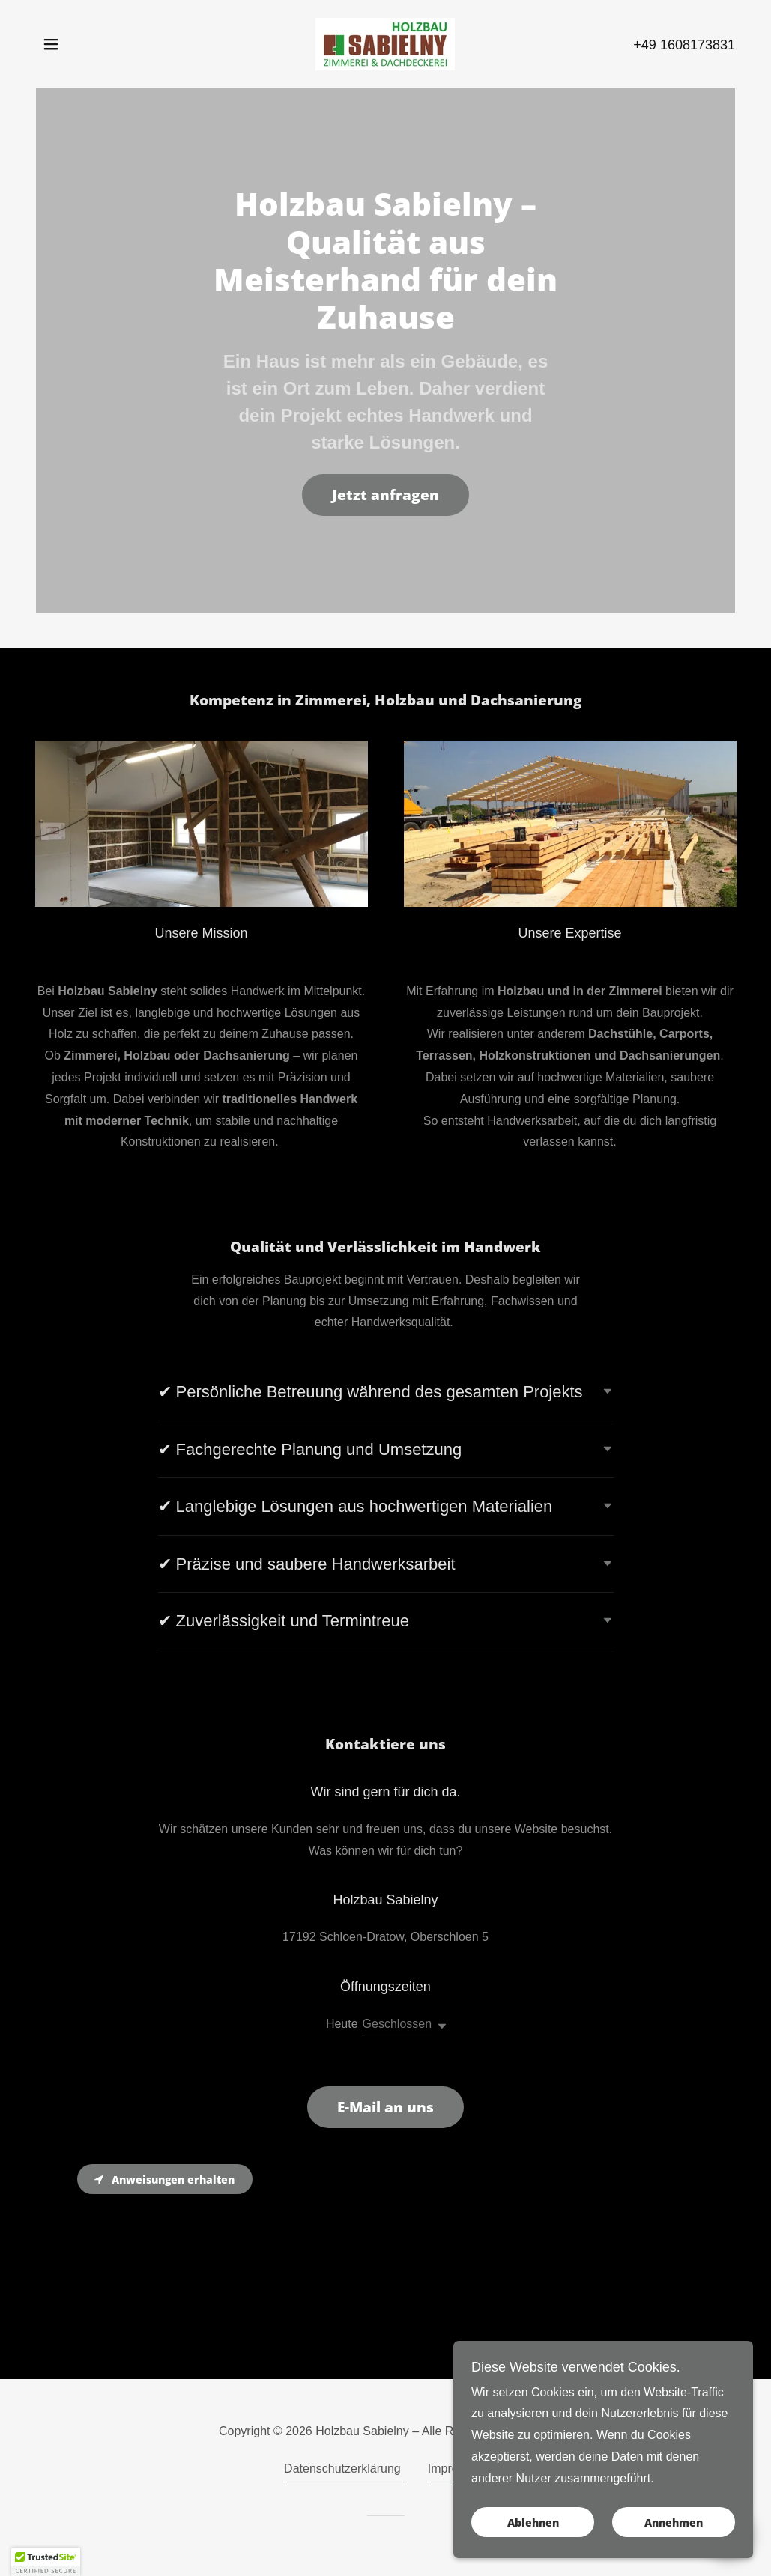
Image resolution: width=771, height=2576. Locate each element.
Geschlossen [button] (397, 2023)
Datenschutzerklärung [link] (342, 2468)
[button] (51, 44)
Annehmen (673, 2533)
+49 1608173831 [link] (684, 44)
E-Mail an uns (385, 2107)
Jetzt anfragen (385, 495)
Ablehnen (533, 2533)
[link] (385, 43)
